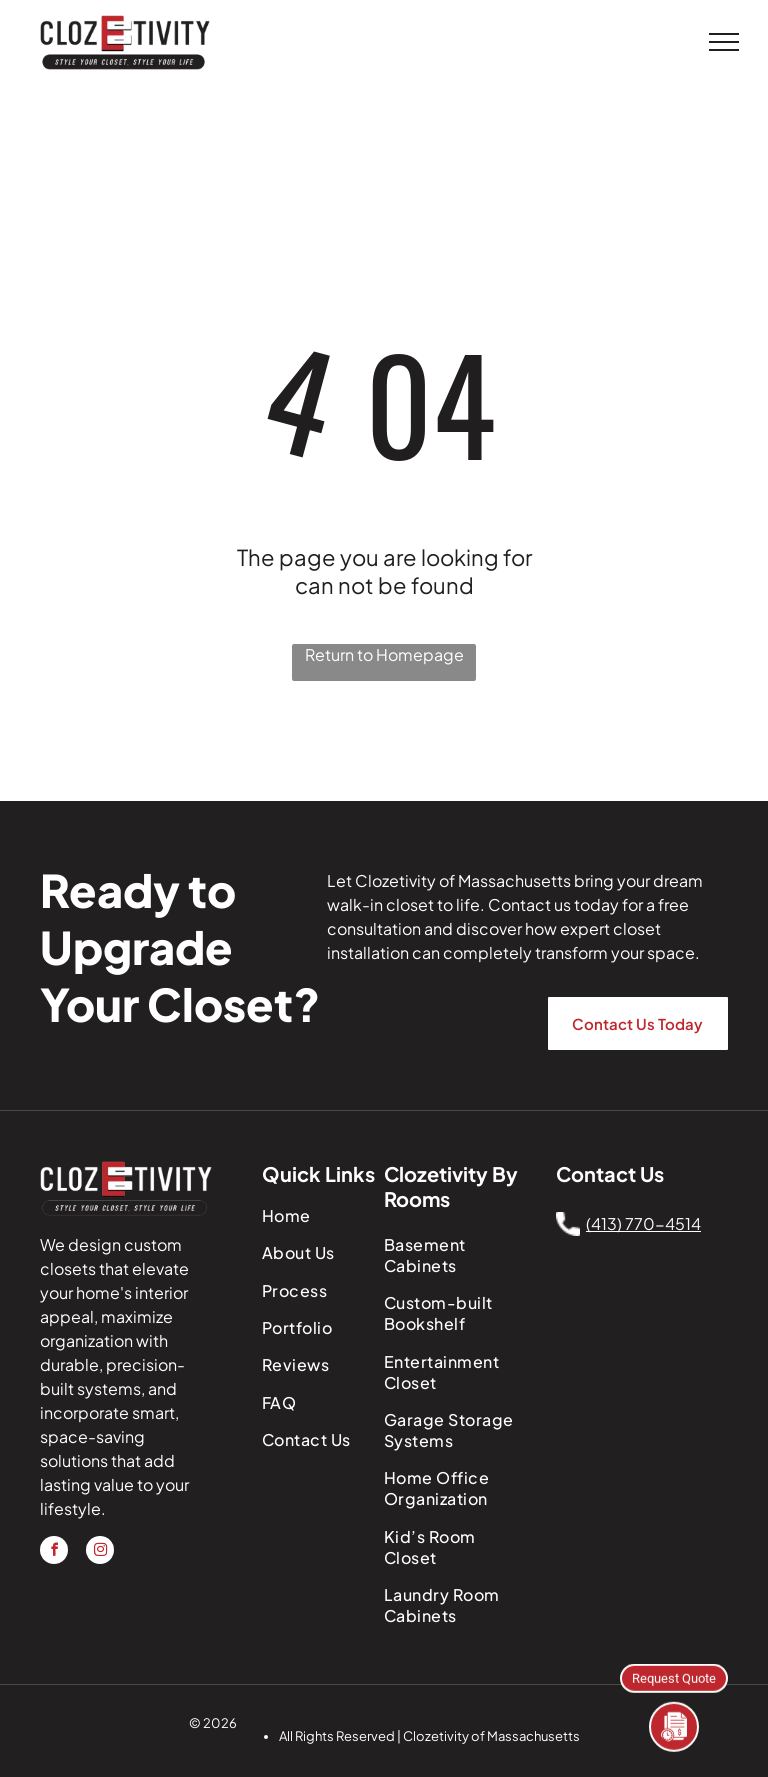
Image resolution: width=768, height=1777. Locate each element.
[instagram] (100, 1552)
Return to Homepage (384, 654)
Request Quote (674, 1676)
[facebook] (54, 1552)
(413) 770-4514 (643, 1223)
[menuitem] (326, 1215)
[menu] (724, 42)
